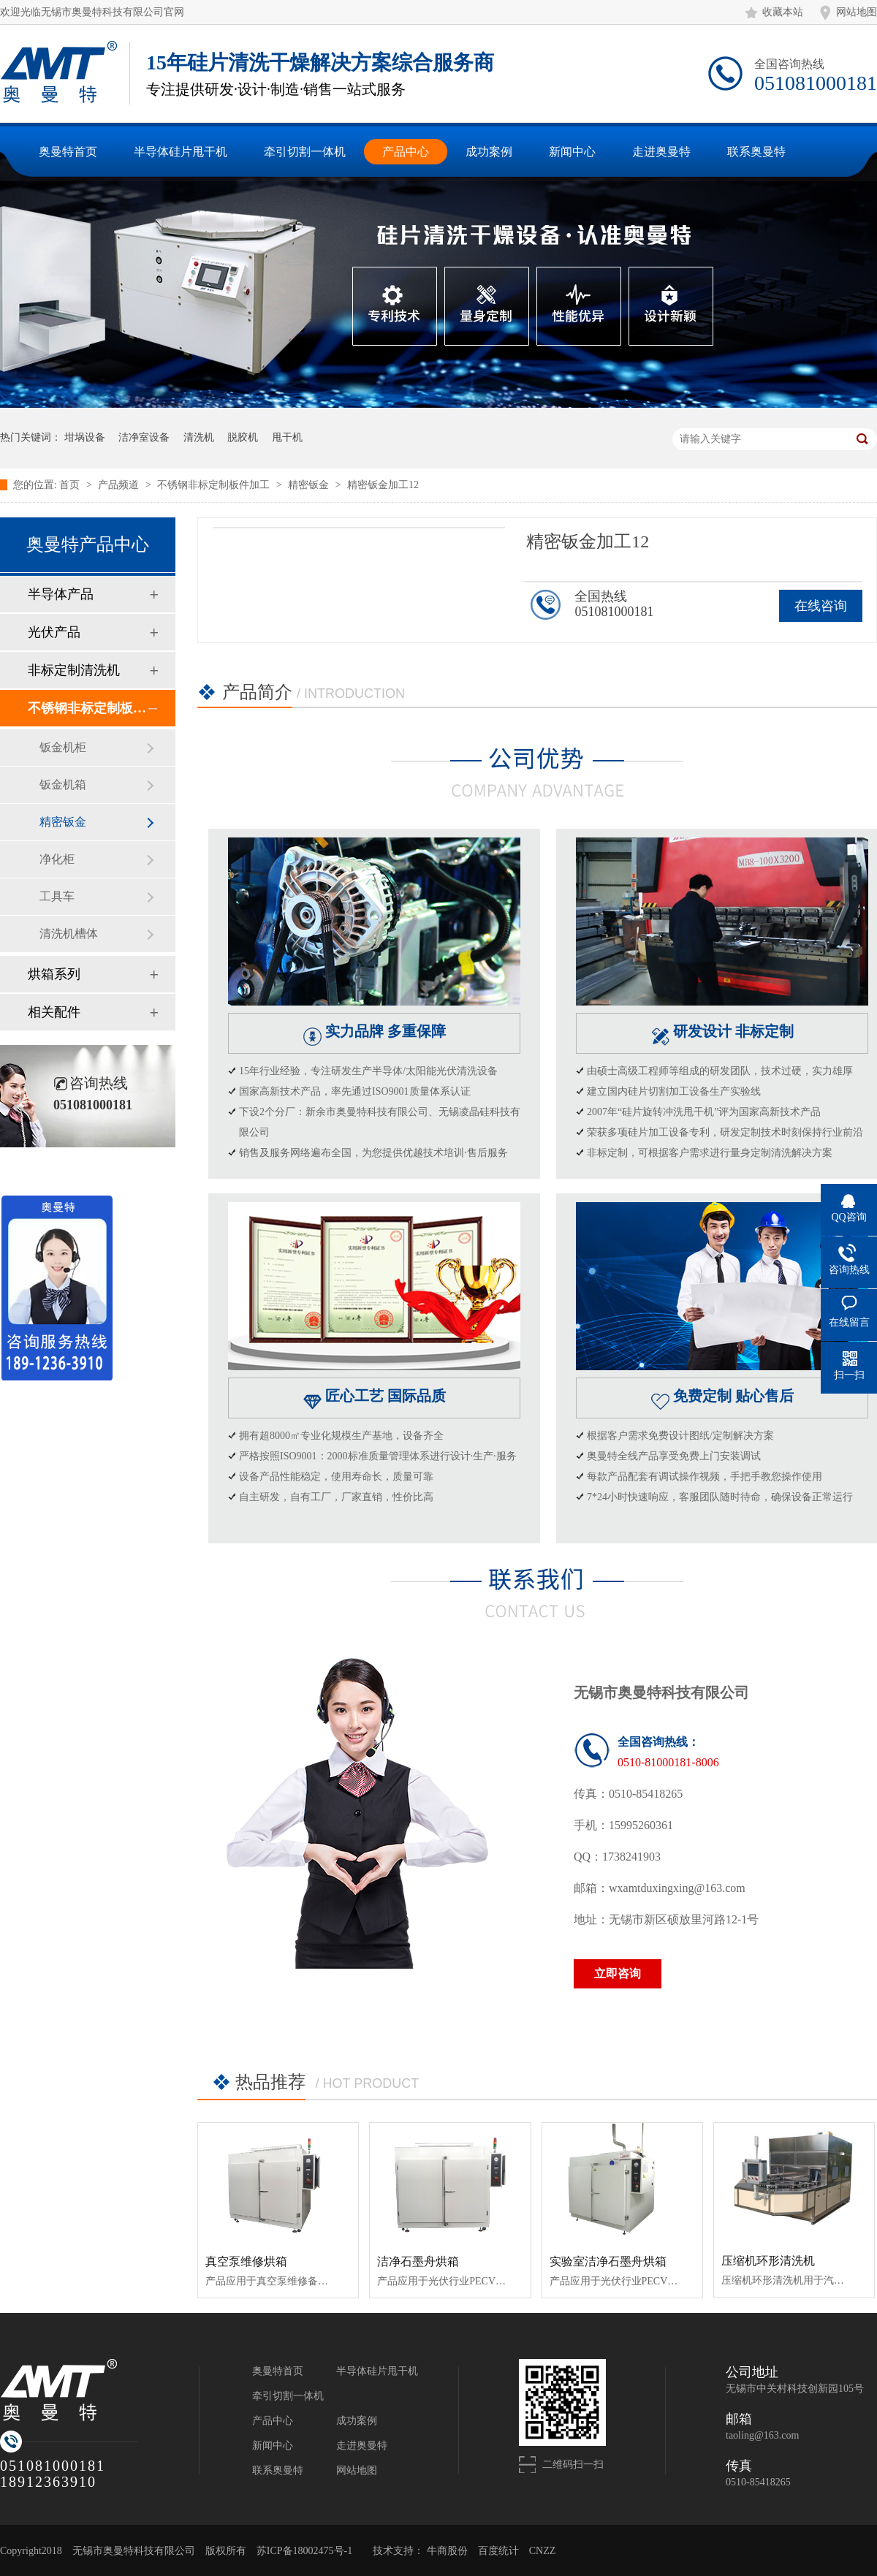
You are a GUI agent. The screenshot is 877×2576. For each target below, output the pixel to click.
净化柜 (57, 859)
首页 (71, 484)
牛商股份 (447, 2550)
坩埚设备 (84, 437)
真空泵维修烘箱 (246, 2261)
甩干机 (287, 437)
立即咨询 (617, 1973)
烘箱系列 (54, 974)
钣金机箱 (62, 784)
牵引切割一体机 (288, 2395)
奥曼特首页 (277, 2371)
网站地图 (856, 12)
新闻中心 (272, 2445)
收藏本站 (782, 12)
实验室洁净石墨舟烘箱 (608, 2261)
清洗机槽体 (68, 933)
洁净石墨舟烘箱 (418, 2261)
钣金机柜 (62, 747)
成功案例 (356, 2420)
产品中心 (272, 2420)
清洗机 (198, 437)
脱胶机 (242, 437)
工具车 (57, 896)
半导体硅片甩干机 (377, 2371)
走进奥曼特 (361, 2445)
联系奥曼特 (277, 2470)
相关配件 (54, 1012)
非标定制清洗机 (74, 670)
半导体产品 (61, 594)
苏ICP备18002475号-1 (304, 2550)
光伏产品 (54, 632)
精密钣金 (310, 484)
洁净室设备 (144, 437)
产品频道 (120, 484)
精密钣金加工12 (383, 484)
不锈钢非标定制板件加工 (215, 484)
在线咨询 (820, 606)
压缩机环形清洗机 (768, 2260)
